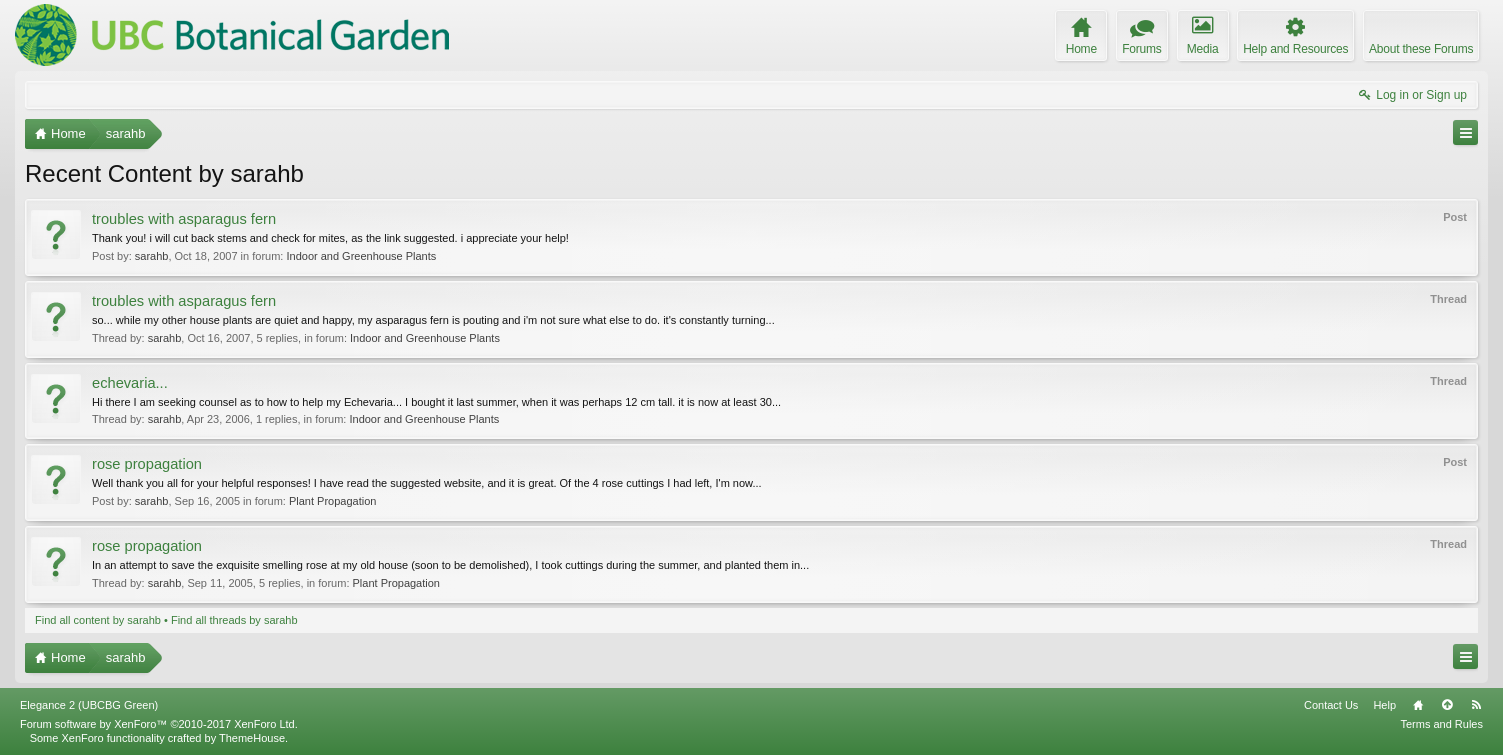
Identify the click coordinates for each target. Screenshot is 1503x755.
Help (1384, 705)
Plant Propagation (332, 501)
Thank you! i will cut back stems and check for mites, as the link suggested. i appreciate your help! (330, 238)
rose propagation (147, 464)
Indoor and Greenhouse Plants (361, 256)
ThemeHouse (252, 738)
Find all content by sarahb (98, 620)
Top (1447, 705)
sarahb (152, 256)
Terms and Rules (1441, 724)
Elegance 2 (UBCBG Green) (89, 705)
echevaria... (130, 383)
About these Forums (1421, 49)
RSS (1476, 705)
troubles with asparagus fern (184, 219)
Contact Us (1331, 705)
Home (1418, 705)
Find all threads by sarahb (234, 620)
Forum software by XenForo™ (159, 724)
